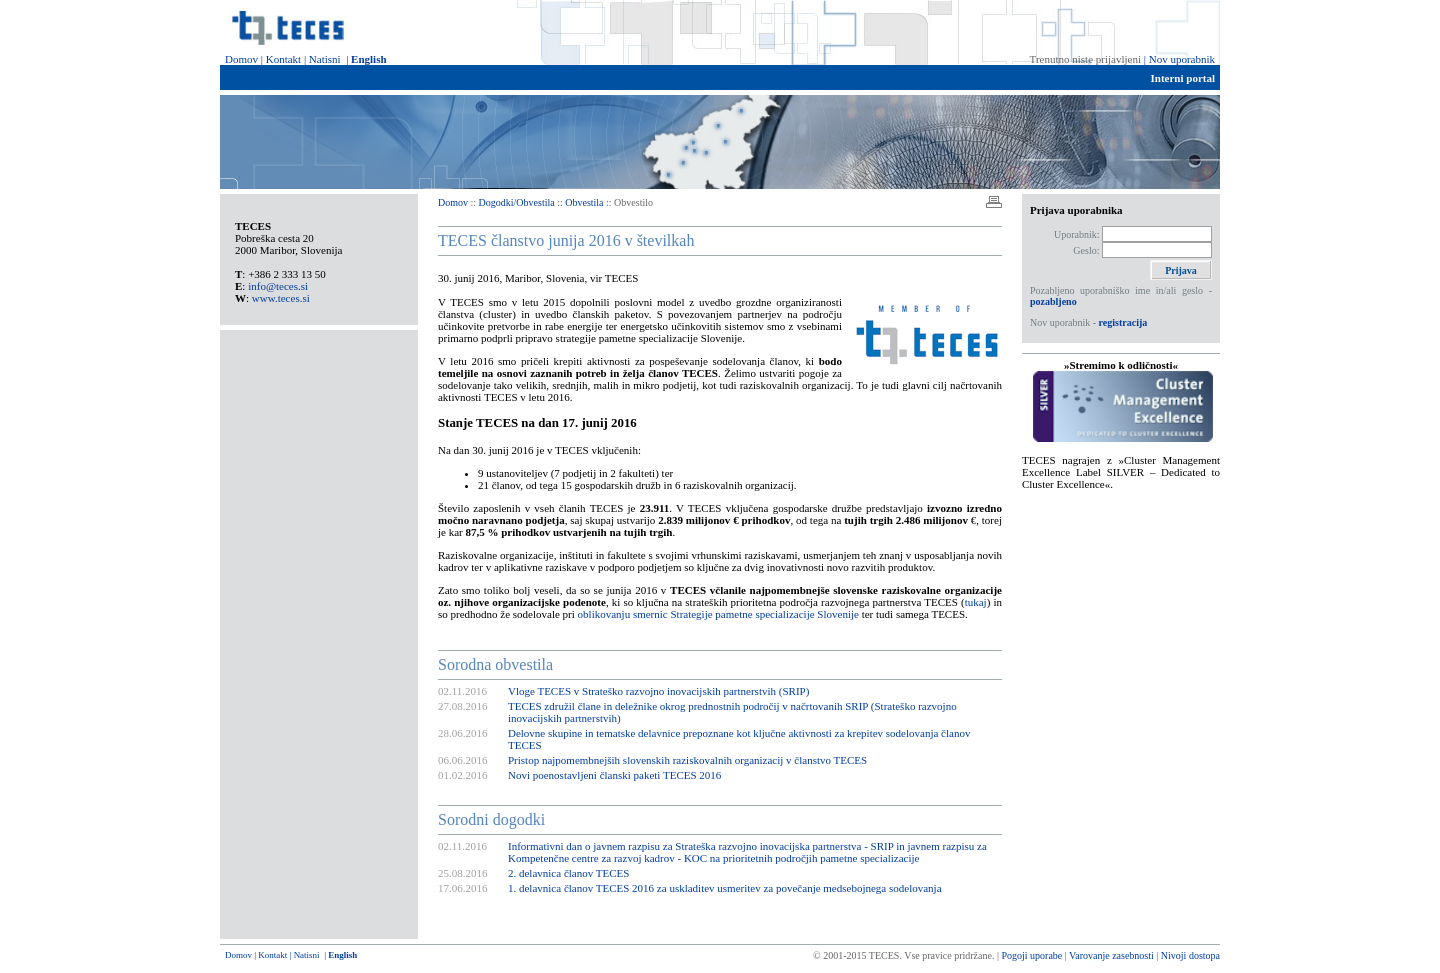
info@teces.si (278, 286)
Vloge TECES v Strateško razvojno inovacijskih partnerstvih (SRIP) (658, 691)
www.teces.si (281, 298)
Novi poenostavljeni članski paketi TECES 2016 (614, 775)
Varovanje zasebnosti (1111, 955)
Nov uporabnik (1182, 59)
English (368, 59)
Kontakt (283, 59)
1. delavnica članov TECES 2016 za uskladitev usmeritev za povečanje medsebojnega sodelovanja (725, 888)
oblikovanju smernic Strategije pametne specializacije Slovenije (718, 614)
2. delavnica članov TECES (568, 873)
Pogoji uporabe (1032, 955)
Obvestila (584, 202)
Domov (241, 59)
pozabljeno (1053, 301)
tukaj (976, 602)
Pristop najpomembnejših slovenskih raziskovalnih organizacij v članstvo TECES (687, 760)
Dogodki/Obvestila (518, 202)
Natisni (325, 59)
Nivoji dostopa (1190, 955)
